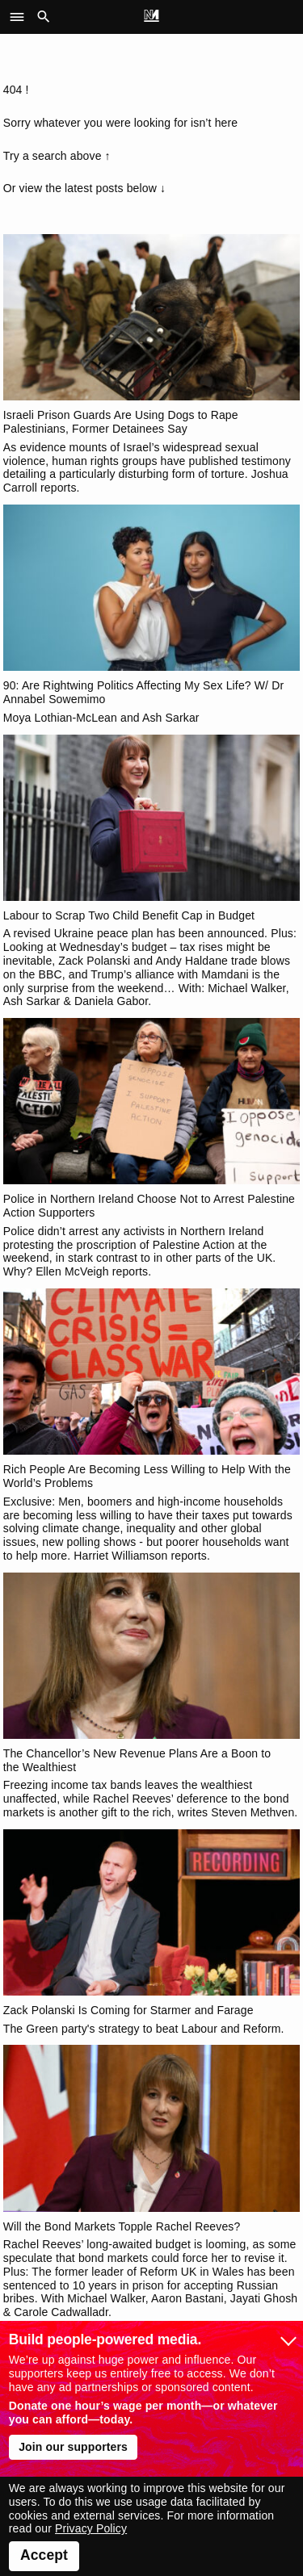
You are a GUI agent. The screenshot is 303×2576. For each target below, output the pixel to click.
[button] (21, 17)
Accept (44, 2555)
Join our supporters (73, 2446)
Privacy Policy (91, 2528)
